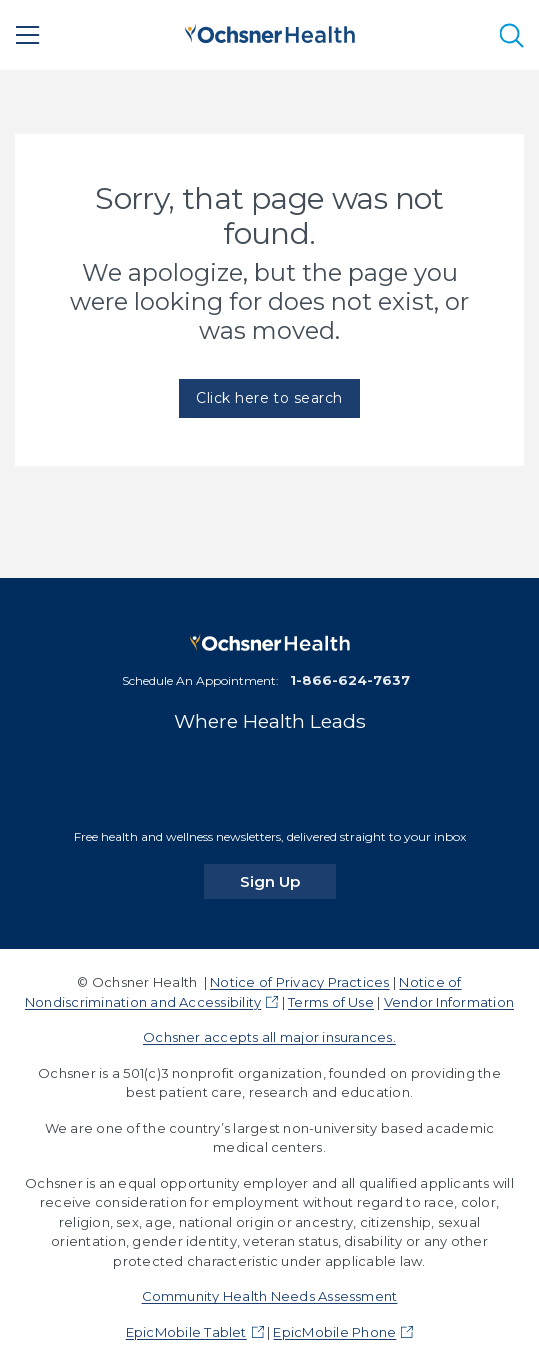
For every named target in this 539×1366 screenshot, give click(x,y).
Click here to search (269, 398)
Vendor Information (449, 1002)
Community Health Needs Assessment (270, 1296)
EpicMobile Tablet (186, 1332)
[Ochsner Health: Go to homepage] (270, 31)
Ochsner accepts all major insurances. (269, 1037)
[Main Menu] (28, 35)
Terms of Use (331, 1002)
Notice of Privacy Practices (299, 982)
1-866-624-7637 (350, 680)
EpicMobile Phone (334, 1332)
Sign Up (288, 881)
